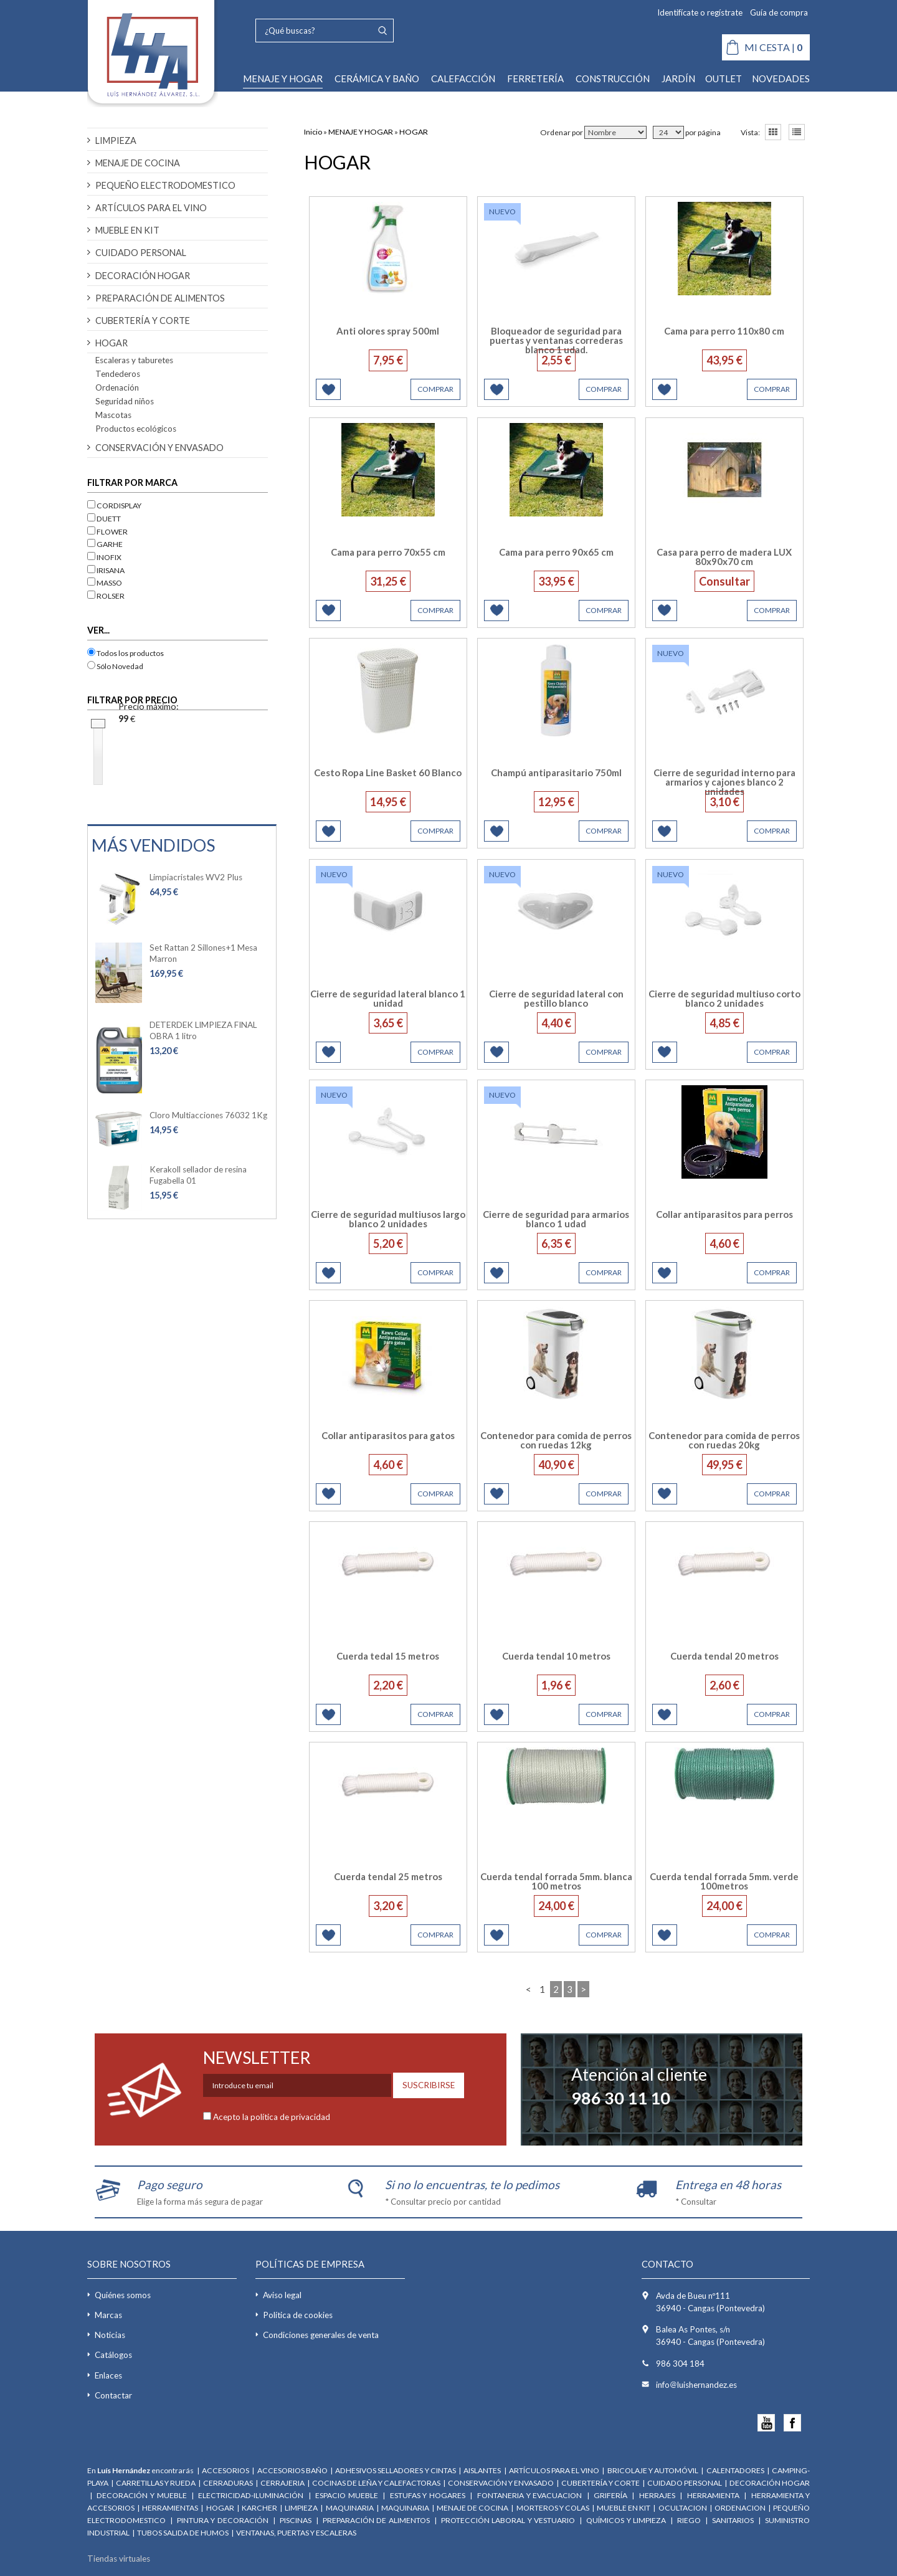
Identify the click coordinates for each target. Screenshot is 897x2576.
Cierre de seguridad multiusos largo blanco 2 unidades (388, 1219)
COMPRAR (435, 389)
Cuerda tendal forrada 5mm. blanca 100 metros (556, 1881)
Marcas (108, 2315)
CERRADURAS (228, 2483)
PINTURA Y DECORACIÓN (222, 2520)
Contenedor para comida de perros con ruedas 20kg (724, 1440)
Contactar (113, 2395)
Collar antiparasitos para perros (724, 1214)
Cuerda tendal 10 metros (556, 1655)
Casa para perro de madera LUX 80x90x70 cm (724, 556)
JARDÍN (678, 78)
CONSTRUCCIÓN (613, 78)
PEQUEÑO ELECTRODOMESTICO (165, 185)
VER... (98, 630)
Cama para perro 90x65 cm (556, 552)
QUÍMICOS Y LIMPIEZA (626, 2520)
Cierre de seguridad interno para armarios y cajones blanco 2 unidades (724, 782)
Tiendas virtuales (118, 2559)
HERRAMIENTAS (170, 2507)
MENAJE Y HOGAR (283, 78)
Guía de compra (779, 12)
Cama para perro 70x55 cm (388, 552)
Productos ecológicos (135, 429)
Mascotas (113, 415)
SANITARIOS (733, 2520)
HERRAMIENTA (714, 2495)
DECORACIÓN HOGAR (142, 275)
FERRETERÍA (535, 78)
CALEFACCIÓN (463, 78)
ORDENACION (740, 2507)
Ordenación (117, 387)
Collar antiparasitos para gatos (388, 1435)
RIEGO (689, 2520)
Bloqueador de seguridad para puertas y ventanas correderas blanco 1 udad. (556, 340)
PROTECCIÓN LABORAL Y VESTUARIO (508, 2520)
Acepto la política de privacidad (271, 2117)
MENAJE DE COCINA (137, 163)
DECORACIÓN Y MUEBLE (141, 2495)
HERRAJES (657, 2495)
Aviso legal (282, 2295)
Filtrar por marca (132, 482)
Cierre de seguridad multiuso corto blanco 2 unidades (724, 998)
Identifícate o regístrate (700, 12)
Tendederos (117, 374)
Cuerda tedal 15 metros (387, 1655)
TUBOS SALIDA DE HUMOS (183, 2532)
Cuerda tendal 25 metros (388, 1876)
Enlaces (108, 2375)
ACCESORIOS (225, 2470)
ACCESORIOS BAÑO (292, 2470)
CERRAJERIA (282, 2483)
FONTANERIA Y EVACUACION (529, 2495)
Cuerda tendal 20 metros (724, 1655)
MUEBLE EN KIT (127, 230)
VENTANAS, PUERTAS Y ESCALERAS (296, 2532)
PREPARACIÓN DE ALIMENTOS (160, 298)
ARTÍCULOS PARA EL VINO (151, 207)
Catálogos (113, 2355)
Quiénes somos (123, 2295)
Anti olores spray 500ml (387, 330)
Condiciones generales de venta (321, 2335)
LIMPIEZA (115, 140)
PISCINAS (295, 2520)
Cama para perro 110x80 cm (724, 330)
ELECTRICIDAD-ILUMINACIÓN (250, 2495)
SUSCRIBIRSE (428, 2085)
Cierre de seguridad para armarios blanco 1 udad (556, 1219)
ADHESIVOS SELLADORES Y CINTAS (395, 2470)
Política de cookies (298, 2315)
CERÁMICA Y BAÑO (377, 78)
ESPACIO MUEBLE (346, 2495)
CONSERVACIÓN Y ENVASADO (159, 447)
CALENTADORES (735, 2470)
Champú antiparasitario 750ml (556, 772)
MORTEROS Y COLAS (552, 2507)
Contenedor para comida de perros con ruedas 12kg (556, 1440)
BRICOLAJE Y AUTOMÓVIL (652, 2470)
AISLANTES (482, 2470)
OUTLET (723, 78)
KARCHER (259, 2507)
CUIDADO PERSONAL (140, 252)
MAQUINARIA (350, 2507)
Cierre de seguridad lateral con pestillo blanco (556, 998)
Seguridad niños (124, 401)
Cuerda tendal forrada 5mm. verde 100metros (724, 1881)
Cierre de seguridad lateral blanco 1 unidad (387, 998)
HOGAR (111, 343)
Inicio (313, 131)
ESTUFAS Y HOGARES (427, 2495)
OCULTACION (682, 2507)
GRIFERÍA (610, 2495)
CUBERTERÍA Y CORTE (142, 320)
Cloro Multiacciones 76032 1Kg (208, 1115)
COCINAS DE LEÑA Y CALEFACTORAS (376, 2483)
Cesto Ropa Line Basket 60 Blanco (388, 772)
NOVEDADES (781, 78)
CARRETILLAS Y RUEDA (156, 2483)
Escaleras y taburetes (134, 360)
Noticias (110, 2335)
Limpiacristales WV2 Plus (196, 877)
